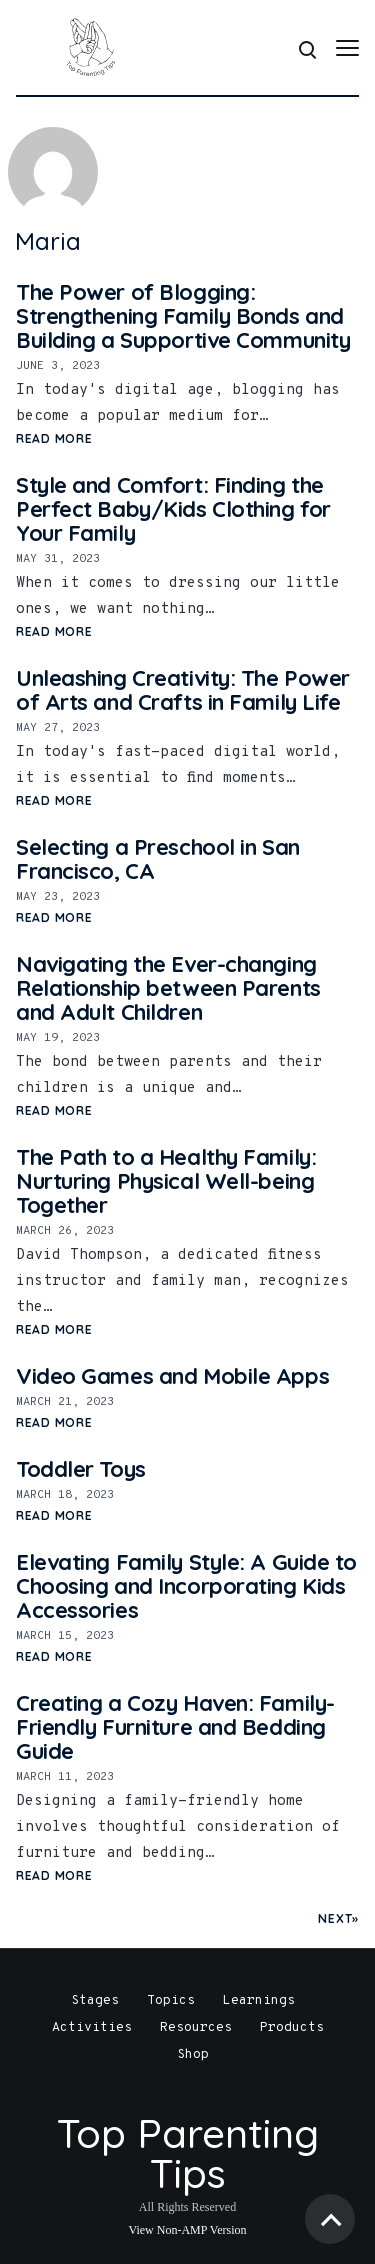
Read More (54, 438)
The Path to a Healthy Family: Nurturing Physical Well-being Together (166, 1181)
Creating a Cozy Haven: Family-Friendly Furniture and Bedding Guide (175, 1727)
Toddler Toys (81, 1469)
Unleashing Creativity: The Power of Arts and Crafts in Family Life (183, 690)
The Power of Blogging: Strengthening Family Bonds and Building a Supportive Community (183, 316)
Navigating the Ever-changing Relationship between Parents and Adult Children (168, 988)
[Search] (306, 48)
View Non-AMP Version (188, 2230)
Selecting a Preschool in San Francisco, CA (158, 859)
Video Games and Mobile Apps (172, 1376)
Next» (338, 1918)
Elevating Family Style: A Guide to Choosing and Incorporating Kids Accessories (186, 1586)
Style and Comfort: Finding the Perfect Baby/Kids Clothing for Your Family (173, 509)
